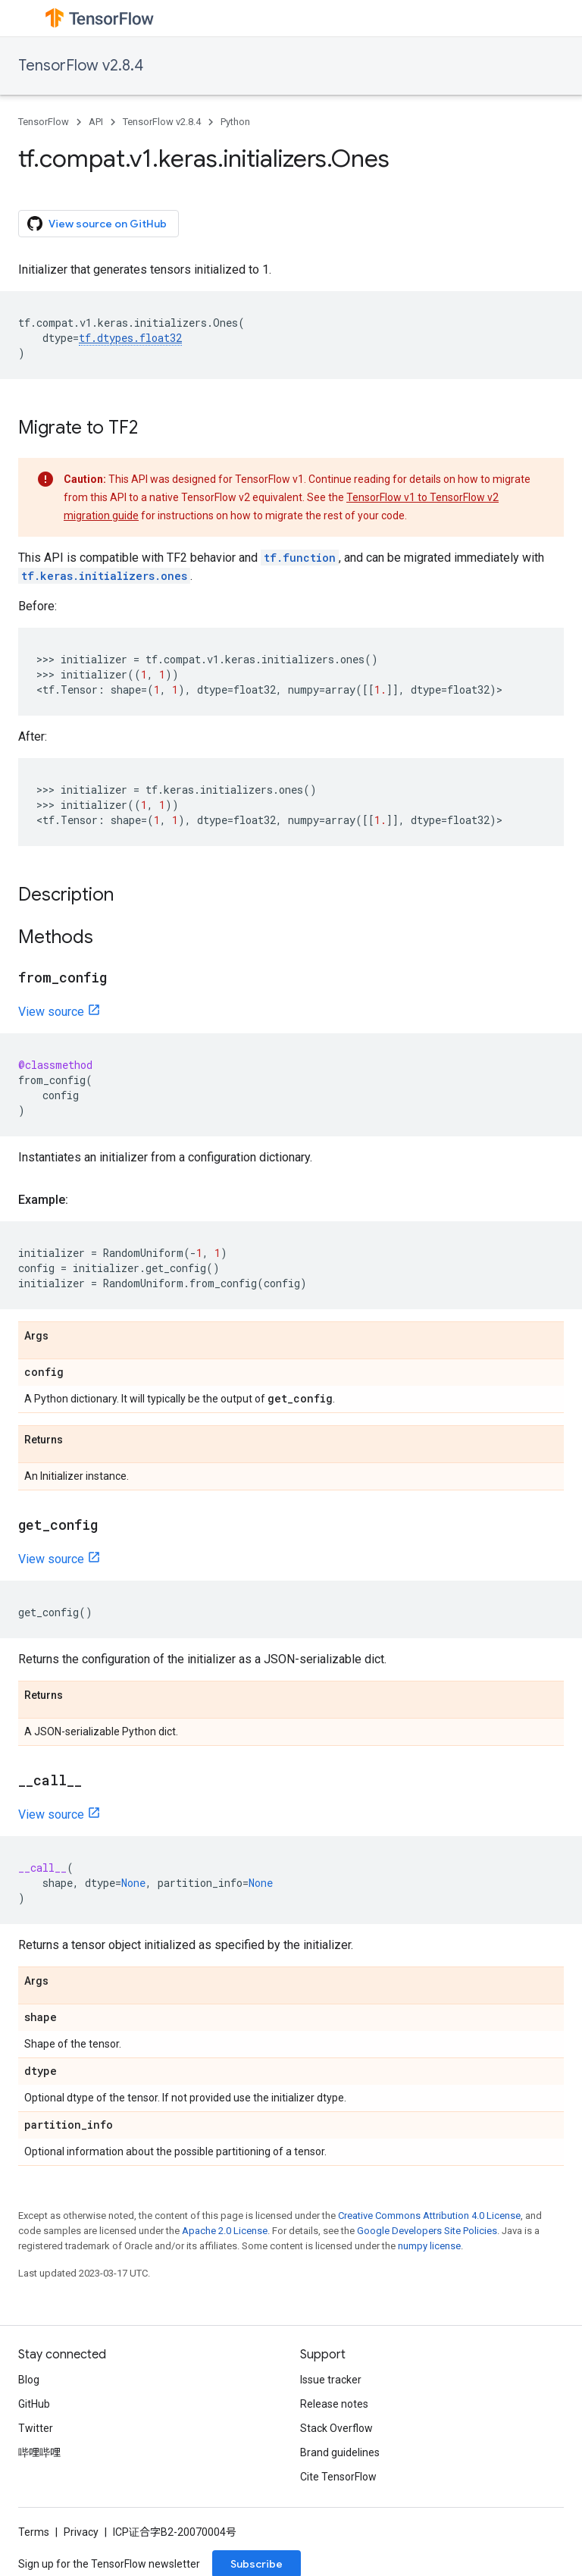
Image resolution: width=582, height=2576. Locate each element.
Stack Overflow (336, 2428)
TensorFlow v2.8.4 (80, 65)
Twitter (35, 2428)
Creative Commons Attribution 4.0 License (429, 2215)
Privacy (81, 2532)
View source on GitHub (97, 223)
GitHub (34, 2404)
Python (235, 121)
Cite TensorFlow (338, 2477)
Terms (33, 2532)
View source (51, 1011)
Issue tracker (330, 2380)
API (96, 121)
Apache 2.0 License (225, 2230)
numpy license (429, 2246)
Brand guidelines (340, 2452)
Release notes (334, 2404)
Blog (28, 2380)
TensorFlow (43, 121)
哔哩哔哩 (39, 2452)
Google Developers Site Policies (427, 2230)
